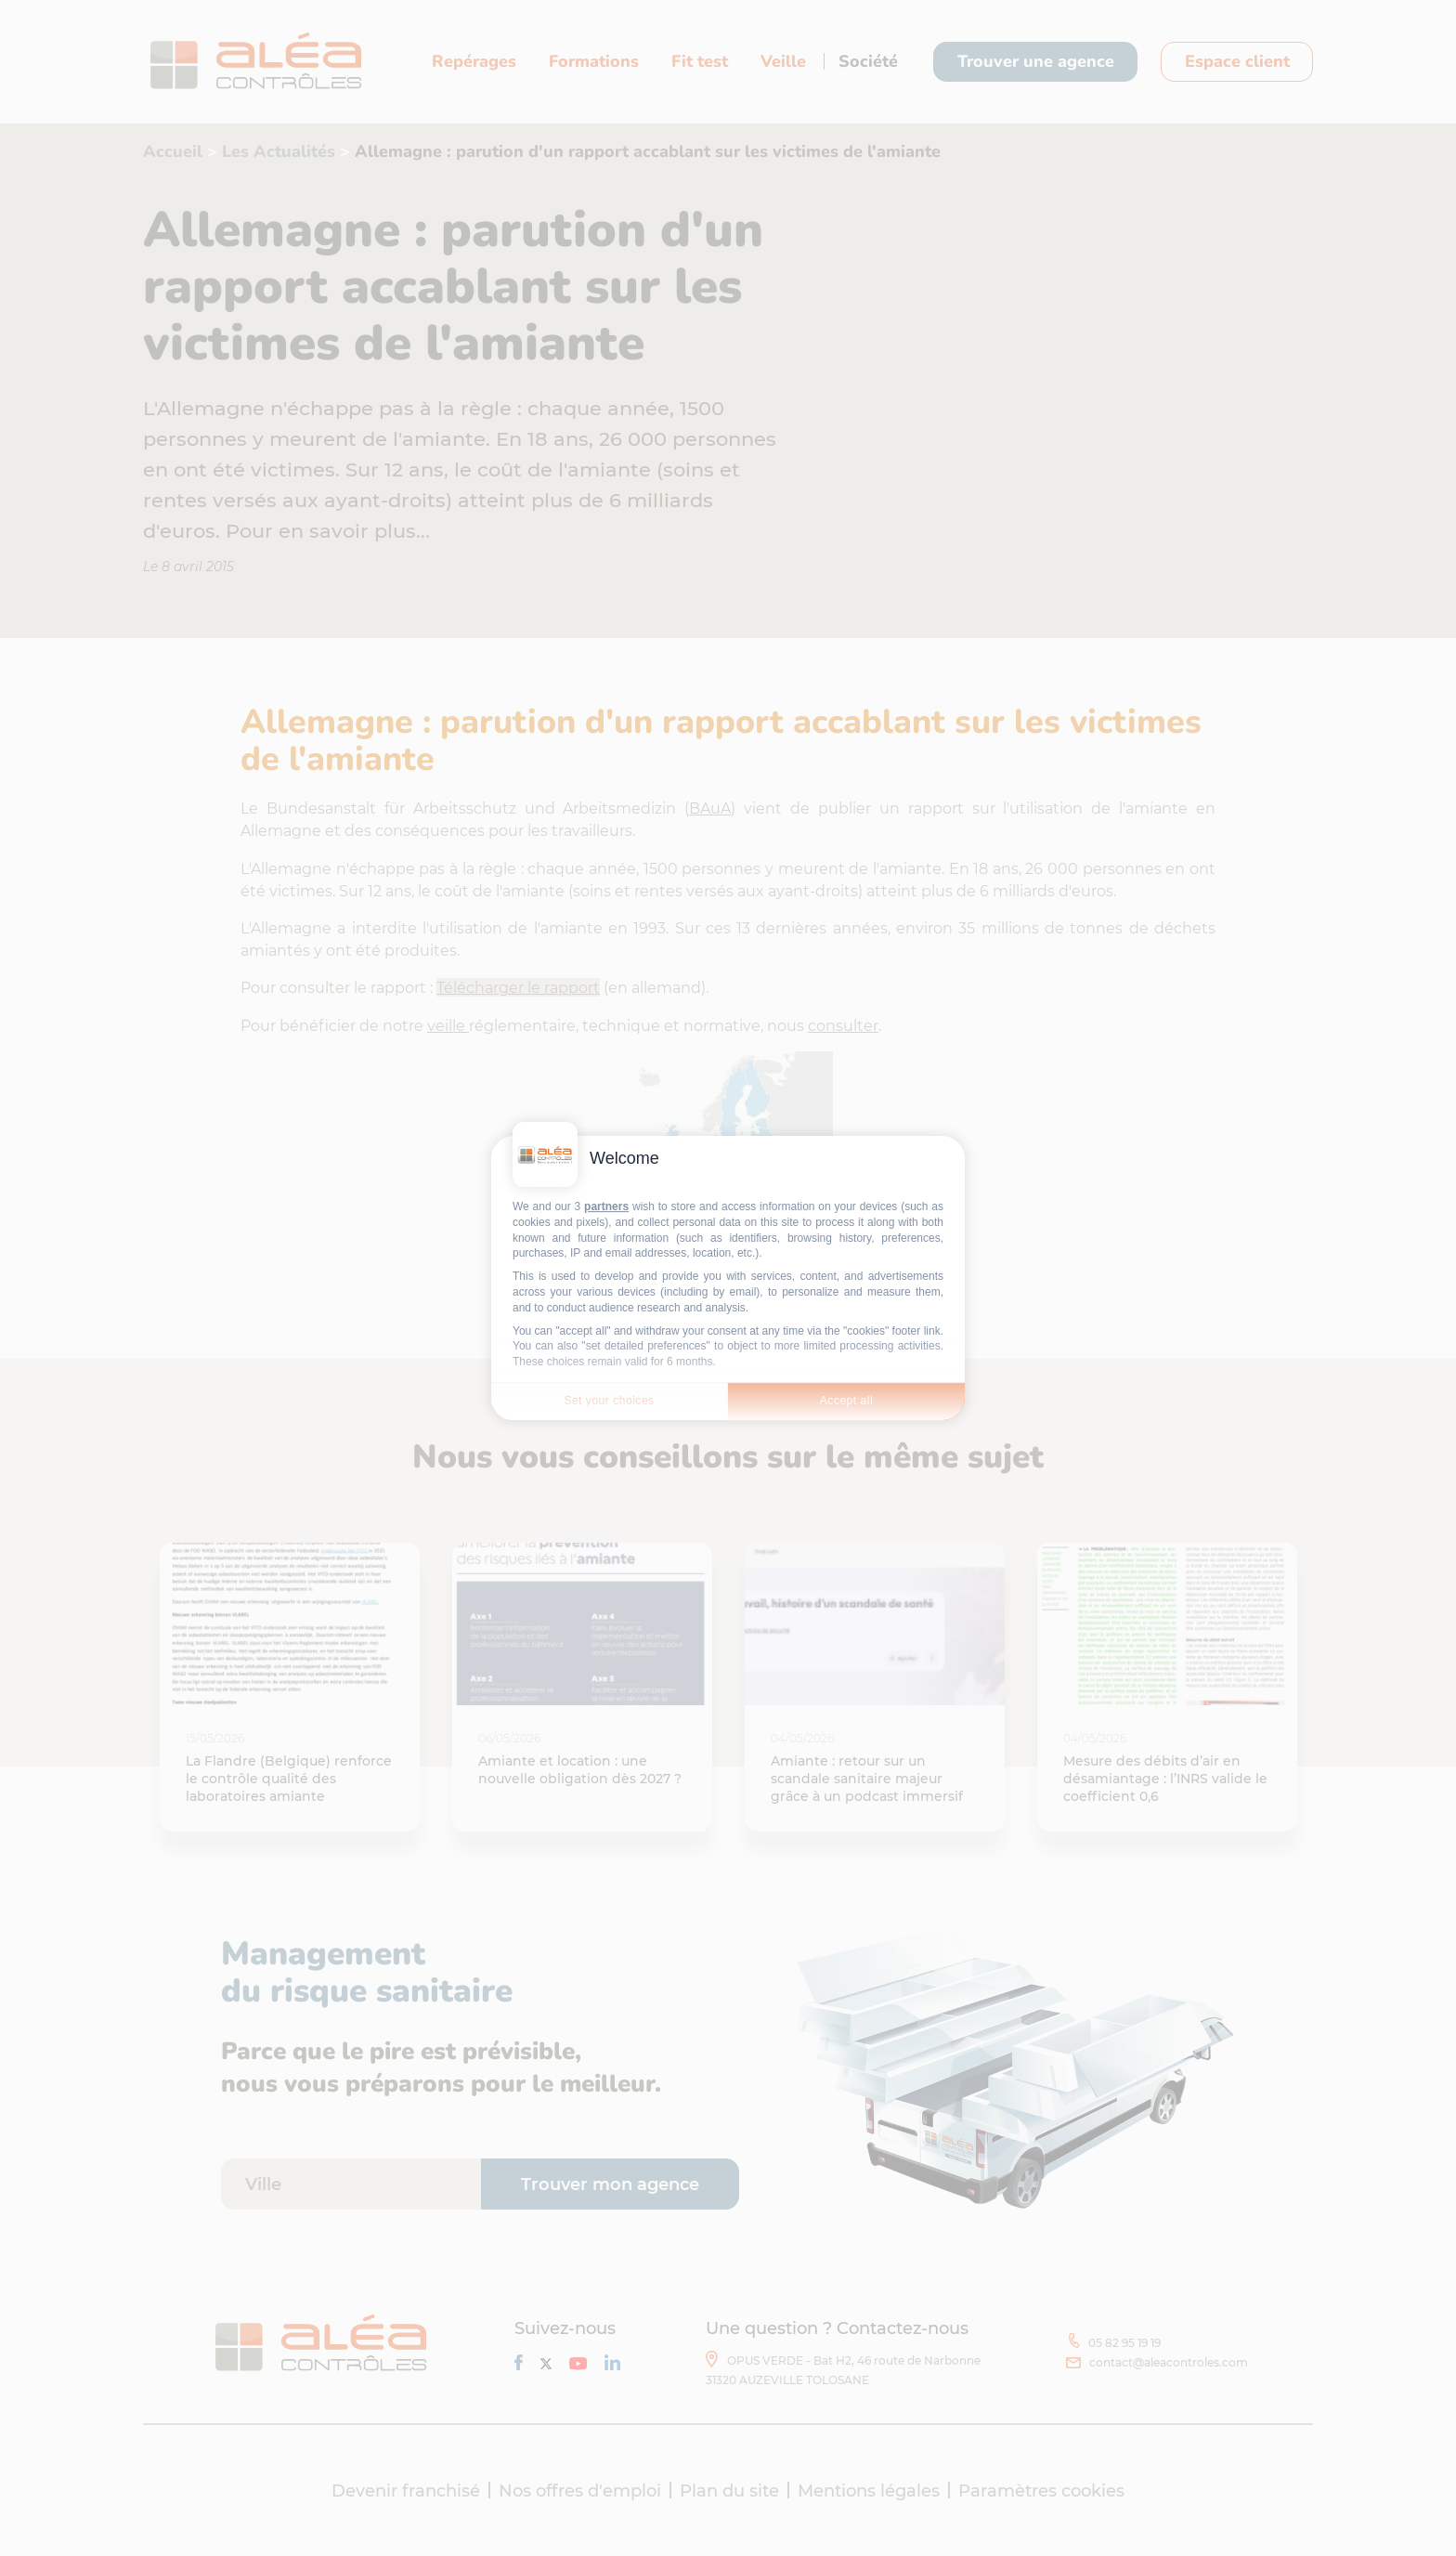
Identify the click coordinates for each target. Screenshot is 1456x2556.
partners (606, 1206)
